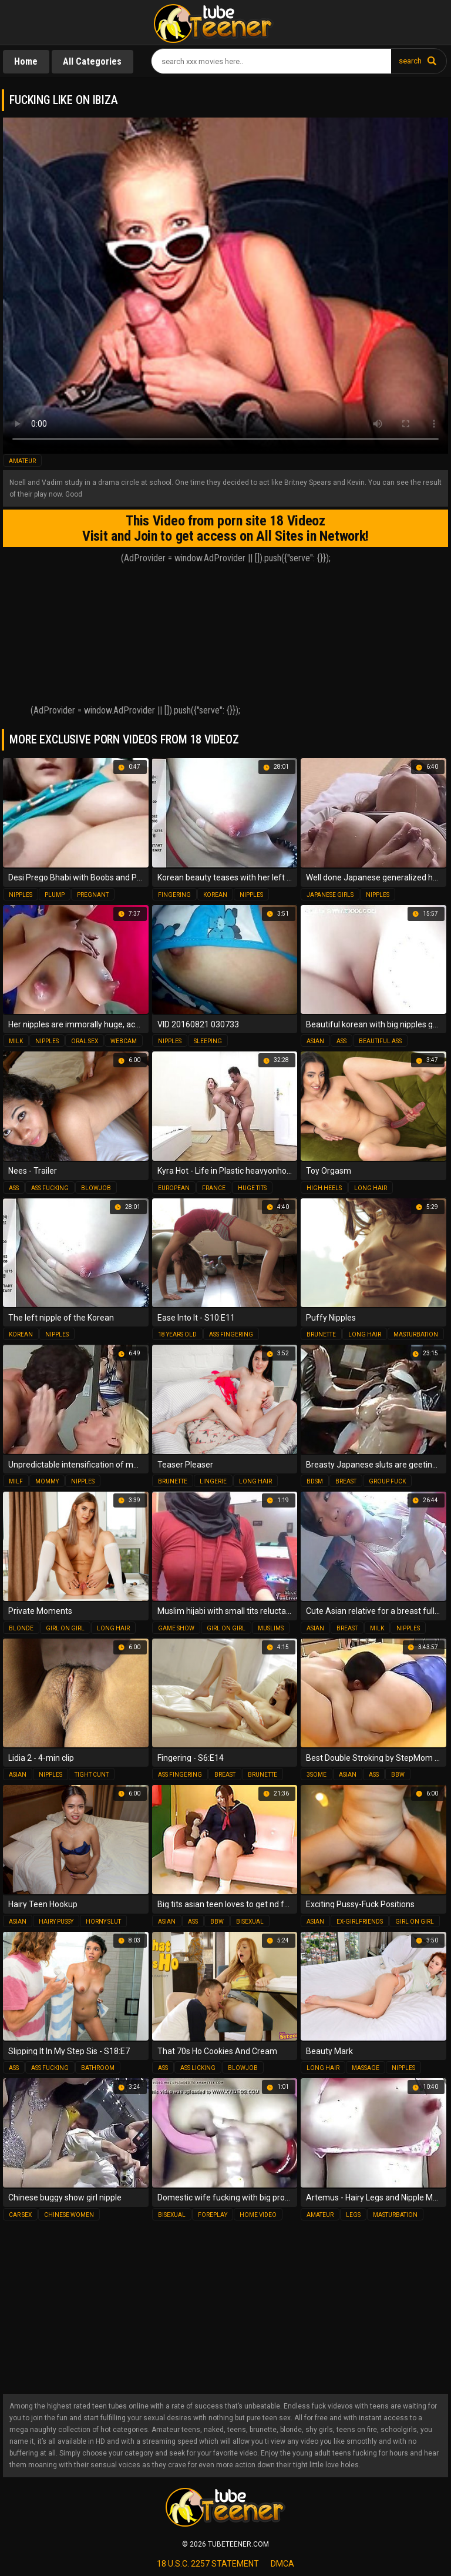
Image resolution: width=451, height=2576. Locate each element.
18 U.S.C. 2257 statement (208, 2564)
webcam (123, 1041)
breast (345, 1481)
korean (215, 895)
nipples (20, 895)
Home (26, 61)
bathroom (98, 2068)
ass (341, 1041)
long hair (370, 1188)
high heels (324, 1188)
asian (315, 1041)
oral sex (84, 1041)
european (174, 1188)
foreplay (212, 2215)
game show (176, 1628)
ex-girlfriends (359, 1921)
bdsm (315, 1481)
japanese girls (330, 895)
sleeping (208, 1041)
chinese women (69, 2215)
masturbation (415, 1334)
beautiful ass (380, 1041)
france (214, 1188)
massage (365, 2068)
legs (353, 2215)
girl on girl (65, 1628)
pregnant (93, 895)
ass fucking (50, 1188)
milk (16, 1041)
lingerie (213, 1481)
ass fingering (231, 1334)
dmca (282, 2564)
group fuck (387, 1481)
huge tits (252, 1188)
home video (258, 2215)
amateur (22, 461)
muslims (271, 1628)
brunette (321, 1334)
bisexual (250, 1921)
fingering (174, 895)
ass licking (198, 2068)
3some (317, 1774)
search (410, 60)
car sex (20, 2215)
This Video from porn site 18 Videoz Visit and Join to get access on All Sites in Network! (225, 528)
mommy (47, 1481)
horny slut (103, 1921)
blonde (21, 1628)
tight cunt (92, 1774)
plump (55, 895)
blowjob (96, 1188)
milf (16, 1481)
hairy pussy (56, 1921)
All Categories (93, 61)
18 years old (177, 1334)
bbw (398, 1774)
